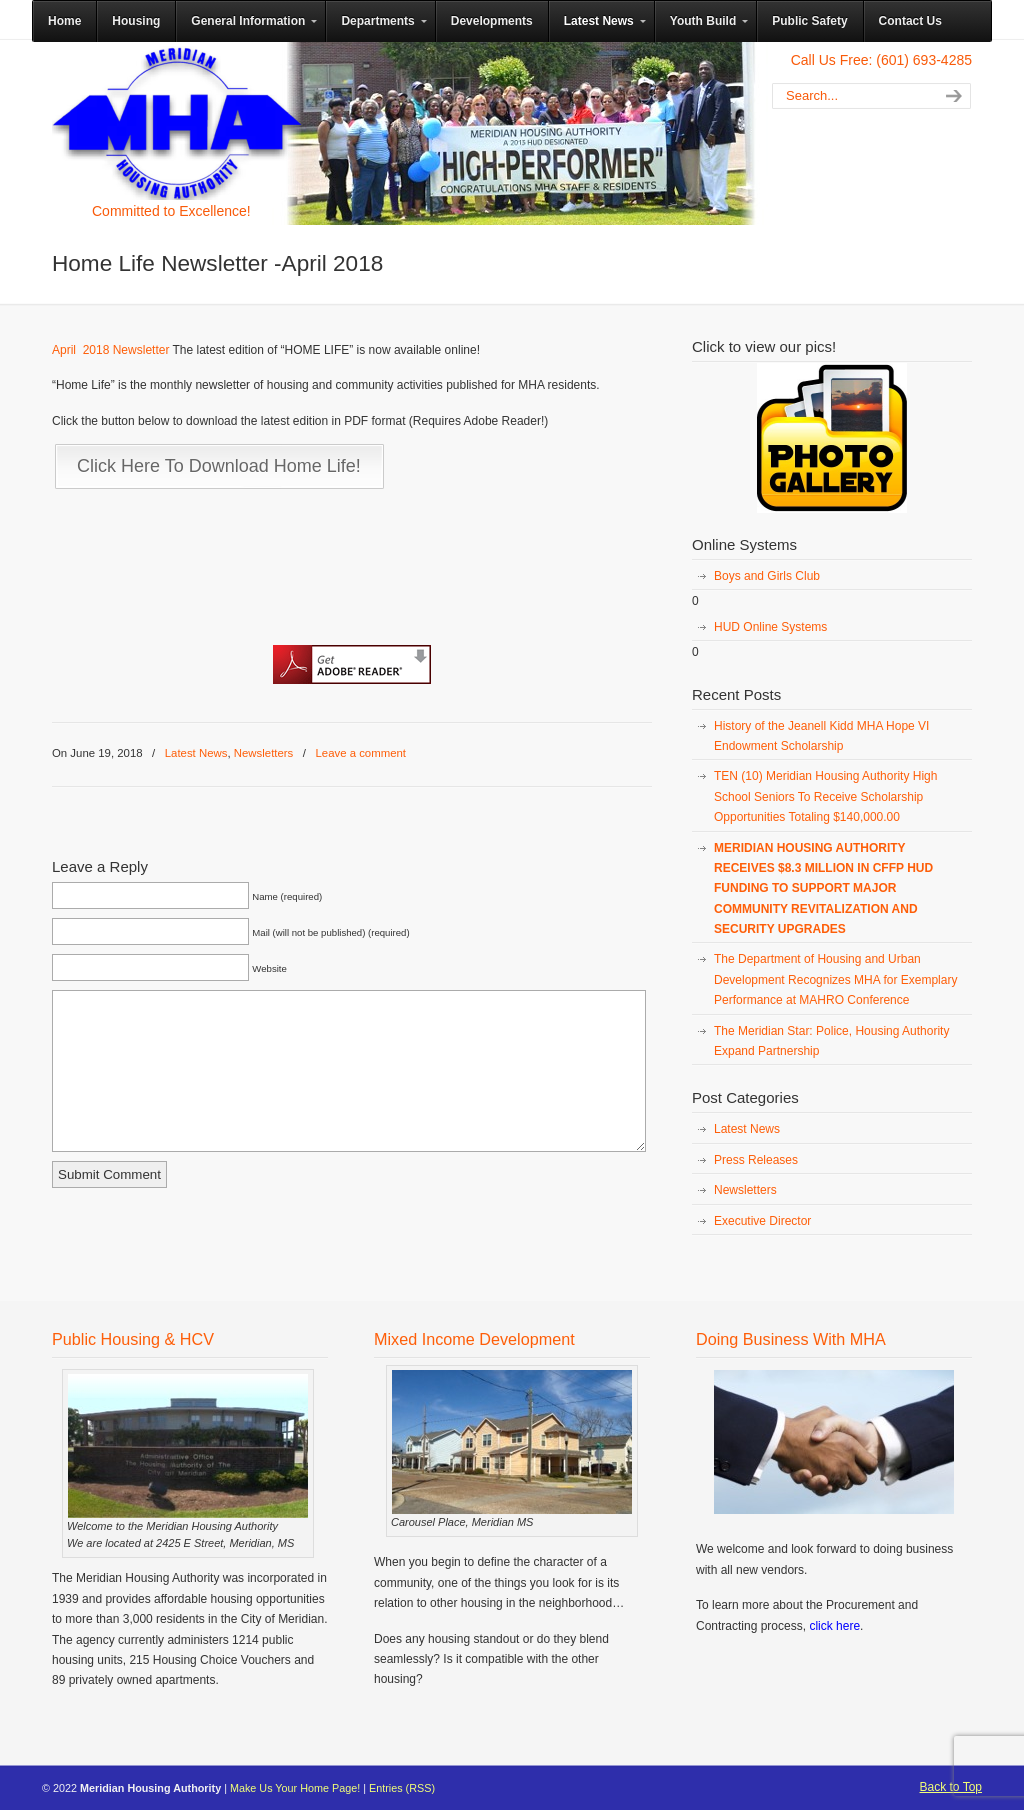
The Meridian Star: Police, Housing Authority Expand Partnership (831, 1041)
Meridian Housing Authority (177, 123)
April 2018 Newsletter (110, 350)
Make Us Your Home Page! (295, 1788)
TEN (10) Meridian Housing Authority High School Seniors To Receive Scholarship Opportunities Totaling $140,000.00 (825, 796)
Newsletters (264, 753)
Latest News (196, 753)
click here (834, 1626)
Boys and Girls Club (767, 576)
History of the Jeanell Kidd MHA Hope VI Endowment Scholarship (821, 736)
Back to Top (951, 1787)
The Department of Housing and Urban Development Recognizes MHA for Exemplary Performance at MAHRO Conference (835, 979)
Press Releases (756, 1160)
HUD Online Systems (770, 627)
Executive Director (762, 1221)
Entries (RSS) (402, 1788)
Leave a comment (360, 753)
